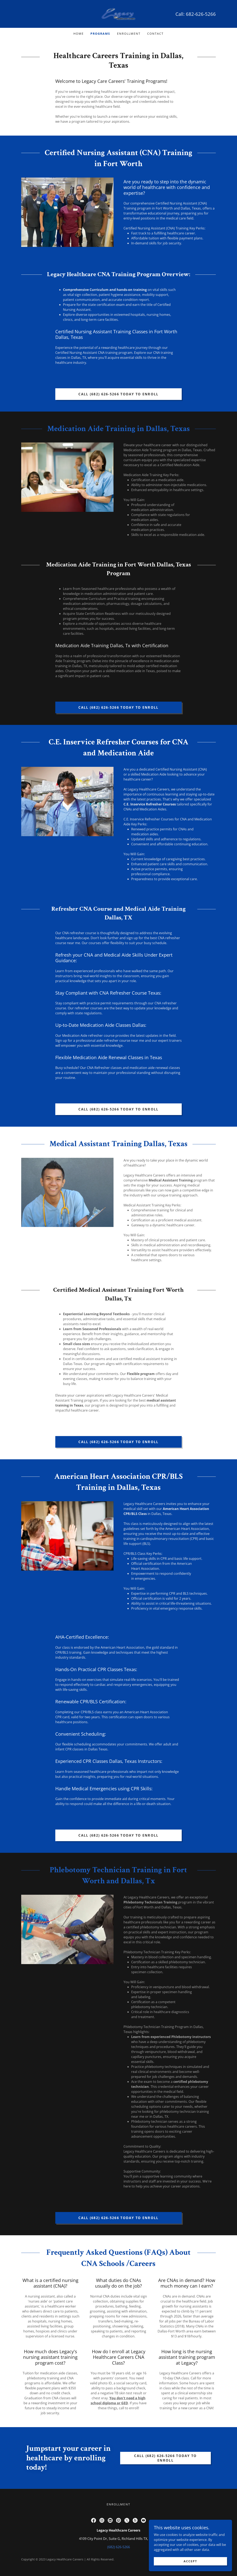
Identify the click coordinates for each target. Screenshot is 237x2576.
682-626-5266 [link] (201, 14)
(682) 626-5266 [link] (118, 2547)
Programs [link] (100, 34)
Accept (190, 2561)
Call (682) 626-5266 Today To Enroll (118, 394)
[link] (118, 13)
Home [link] (78, 34)
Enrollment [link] (129, 34)
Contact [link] (155, 34)
